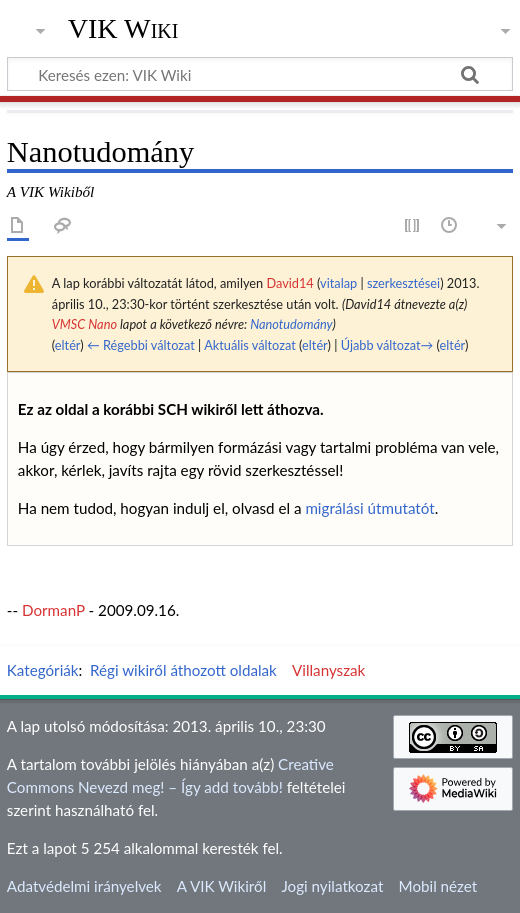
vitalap (338, 283)
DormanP (53, 610)
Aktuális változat (250, 345)
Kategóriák (43, 670)
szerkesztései (403, 283)
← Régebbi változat (141, 345)
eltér (67, 345)
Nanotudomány (291, 324)
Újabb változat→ (387, 345)
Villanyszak (328, 670)
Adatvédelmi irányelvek (84, 886)
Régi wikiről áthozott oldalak (183, 670)
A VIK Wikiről (221, 886)
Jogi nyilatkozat (332, 886)
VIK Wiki (123, 29)
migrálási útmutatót (369, 508)
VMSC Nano (84, 324)
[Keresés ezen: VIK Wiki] (260, 74)
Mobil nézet (438, 886)
